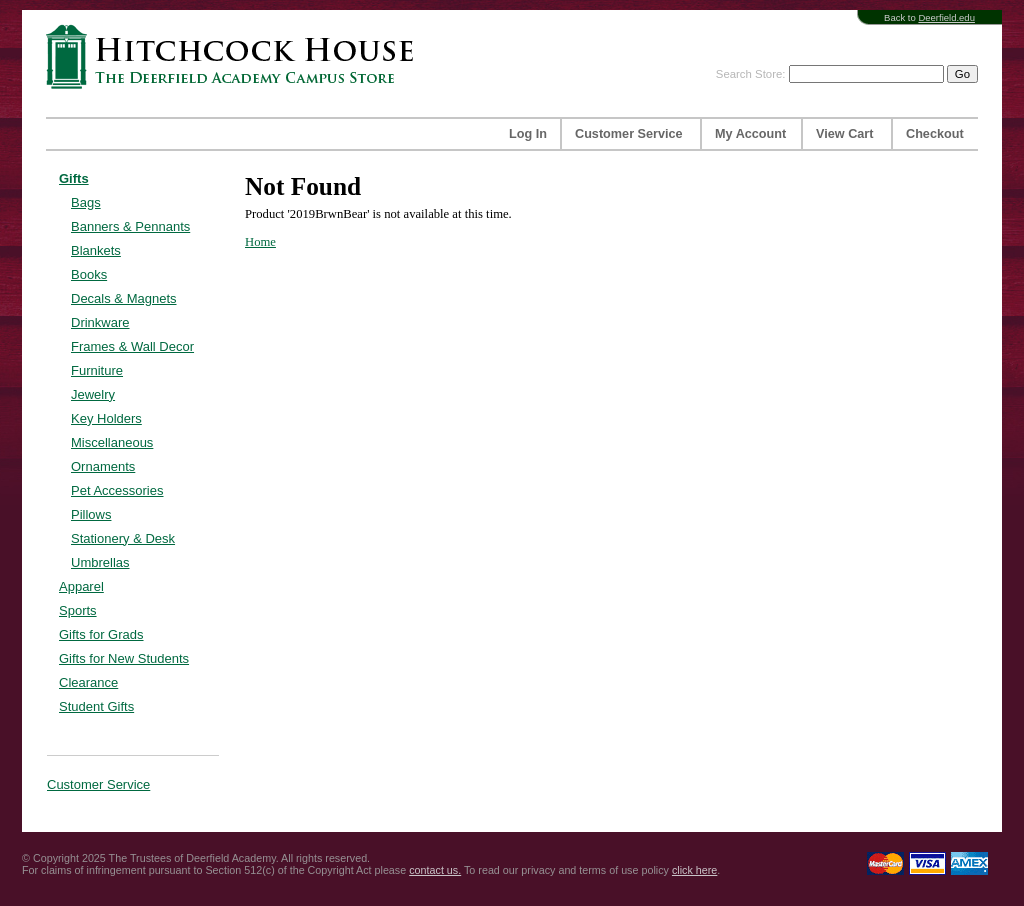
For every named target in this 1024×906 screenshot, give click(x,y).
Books (89, 274)
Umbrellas (100, 562)
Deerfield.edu (946, 17)
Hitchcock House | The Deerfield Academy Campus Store (236, 56)
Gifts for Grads (101, 634)
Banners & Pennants (130, 226)
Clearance (88, 682)
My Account (750, 134)
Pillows (91, 514)
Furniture (97, 370)
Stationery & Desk (123, 538)
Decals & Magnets (124, 298)
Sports (78, 610)
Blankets (96, 250)
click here (694, 870)
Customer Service (629, 134)
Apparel (81, 586)
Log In (528, 134)
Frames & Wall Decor (132, 346)
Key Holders (106, 418)
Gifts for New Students (124, 658)
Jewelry (93, 394)
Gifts (74, 178)
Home (260, 242)
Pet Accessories (117, 490)
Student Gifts (96, 706)
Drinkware (100, 322)
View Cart (844, 134)
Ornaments (103, 466)
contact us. (435, 870)
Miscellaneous (112, 442)
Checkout (935, 134)
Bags (86, 202)
